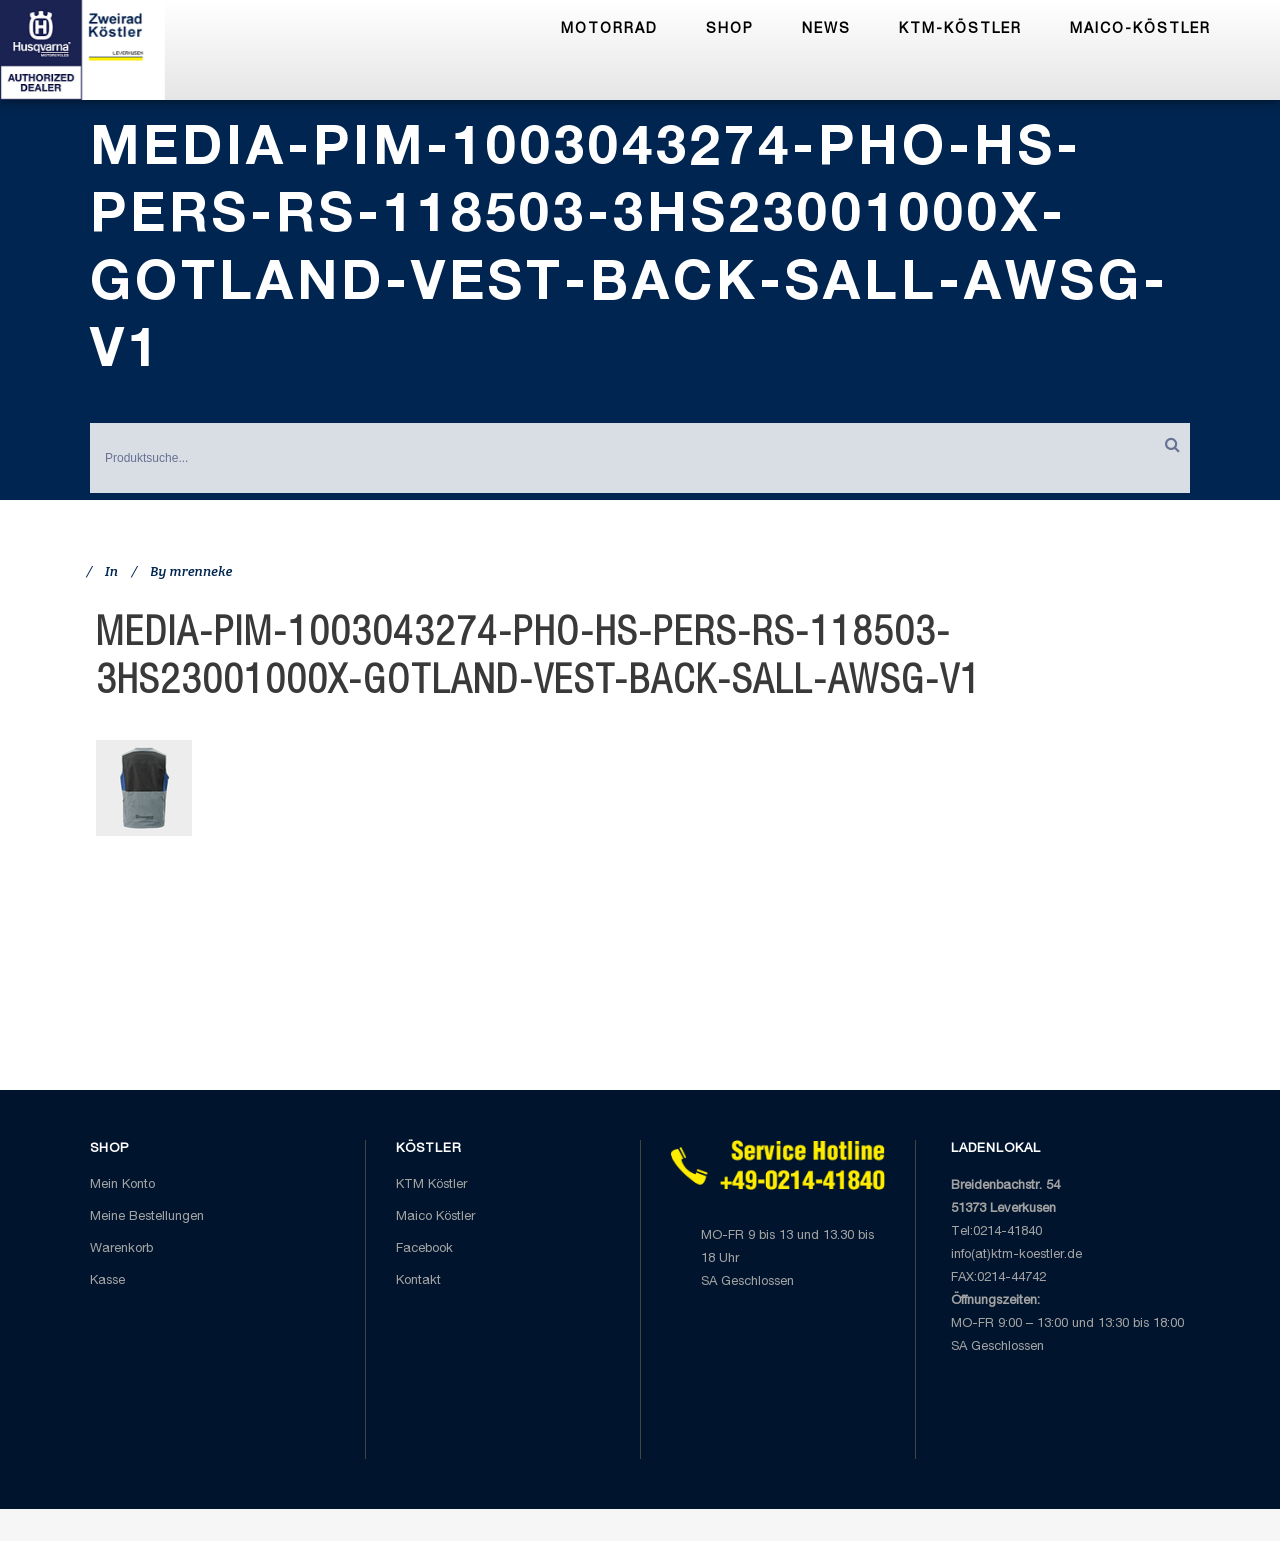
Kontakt (418, 1281)
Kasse (107, 1281)
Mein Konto (122, 1185)
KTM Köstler (431, 1185)
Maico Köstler (435, 1217)
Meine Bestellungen (147, 1217)
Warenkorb (121, 1249)
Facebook (424, 1249)
